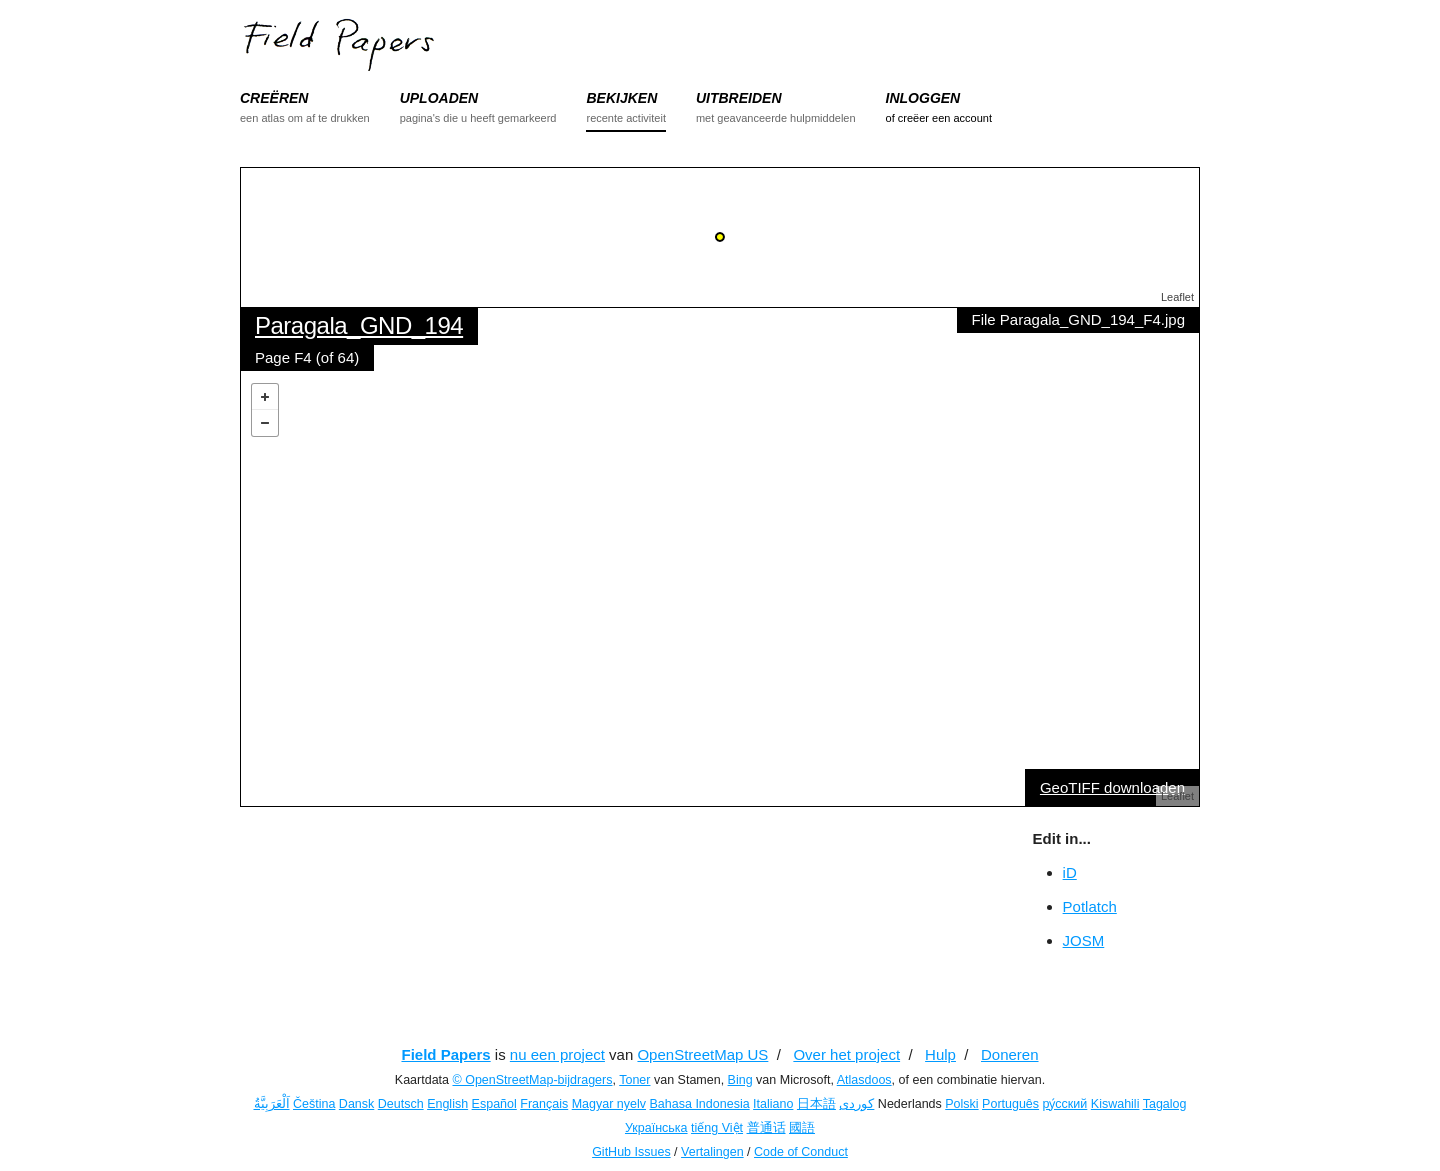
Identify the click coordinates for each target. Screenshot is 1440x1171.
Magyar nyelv (609, 1104)
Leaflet (1177, 297)
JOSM (1084, 940)
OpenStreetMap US (702, 1054)
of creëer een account (939, 118)
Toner (634, 1080)
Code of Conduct (801, 1152)
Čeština (314, 1104)
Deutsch (401, 1104)
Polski (961, 1104)
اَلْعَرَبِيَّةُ (272, 1104)
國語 (802, 1128)
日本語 (816, 1104)
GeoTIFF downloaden (1112, 787)
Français (544, 1104)
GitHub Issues (631, 1152)
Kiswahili (1115, 1104)
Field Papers (445, 1054)
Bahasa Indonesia (700, 1104)
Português (1010, 1104)
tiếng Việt (717, 1128)
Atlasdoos (864, 1080)
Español (494, 1104)
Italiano (773, 1104)
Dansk (356, 1104)
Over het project (846, 1054)
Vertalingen (712, 1152)
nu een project (557, 1054)
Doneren (1010, 1054)
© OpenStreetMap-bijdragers (532, 1080)
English (447, 1104)
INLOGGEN (923, 98)
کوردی (856, 1104)
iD (1070, 872)
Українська (656, 1128)
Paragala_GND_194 (359, 325)
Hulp (940, 1054)
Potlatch (1090, 906)
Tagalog (1165, 1104)
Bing (740, 1080)
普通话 (766, 1128)
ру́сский (1065, 1104)
